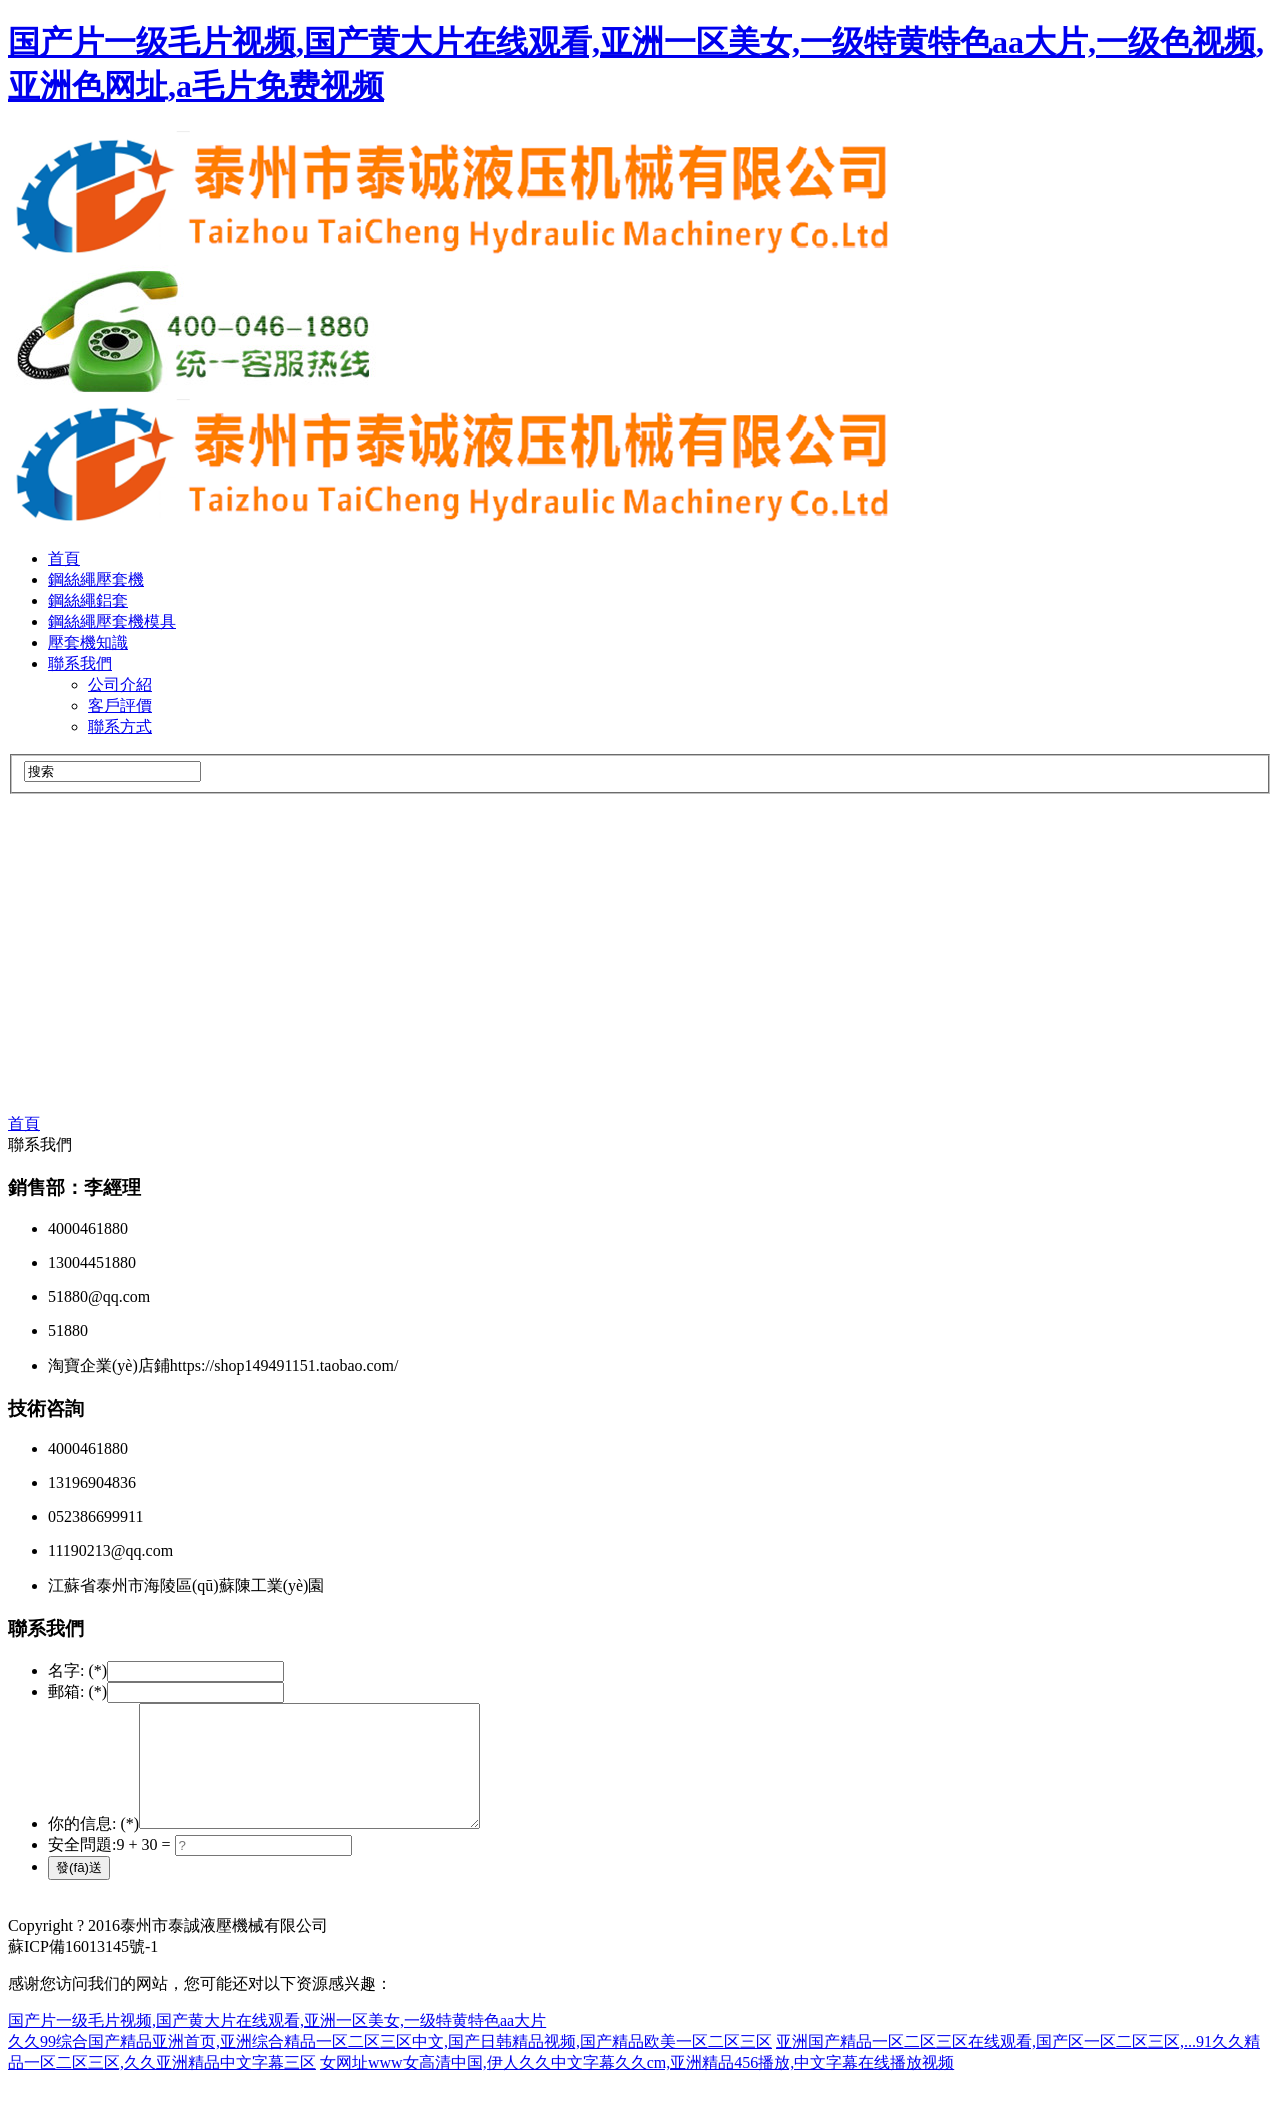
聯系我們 (80, 663)
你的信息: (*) (93, 1847)
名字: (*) (77, 1670)
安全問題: (82, 1868)
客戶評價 (120, 705)
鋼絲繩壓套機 (96, 579)
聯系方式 (120, 726)
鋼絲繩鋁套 (88, 600)
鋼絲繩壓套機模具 (112, 621)
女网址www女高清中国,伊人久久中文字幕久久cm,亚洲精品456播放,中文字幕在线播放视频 (637, 2086)
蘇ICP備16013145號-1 (83, 1970)
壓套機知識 (88, 642)
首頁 (64, 558)
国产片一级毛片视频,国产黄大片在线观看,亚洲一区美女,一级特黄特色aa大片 (277, 2044)
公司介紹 (120, 684)
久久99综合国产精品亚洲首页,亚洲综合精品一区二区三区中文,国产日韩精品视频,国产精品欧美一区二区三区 (390, 2065)
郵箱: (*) (77, 1691)
